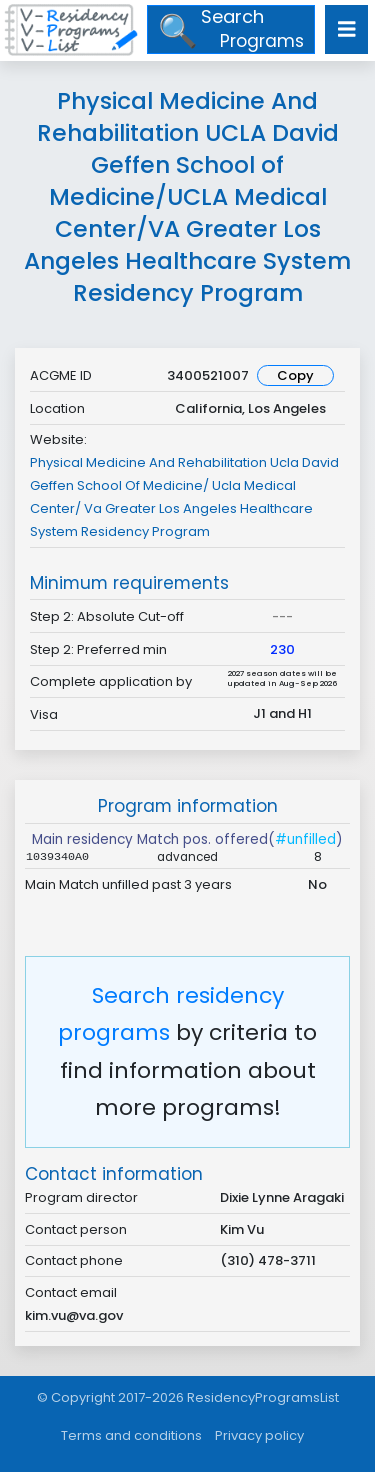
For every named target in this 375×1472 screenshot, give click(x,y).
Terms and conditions (131, 1435)
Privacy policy (259, 1435)
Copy (295, 375)
